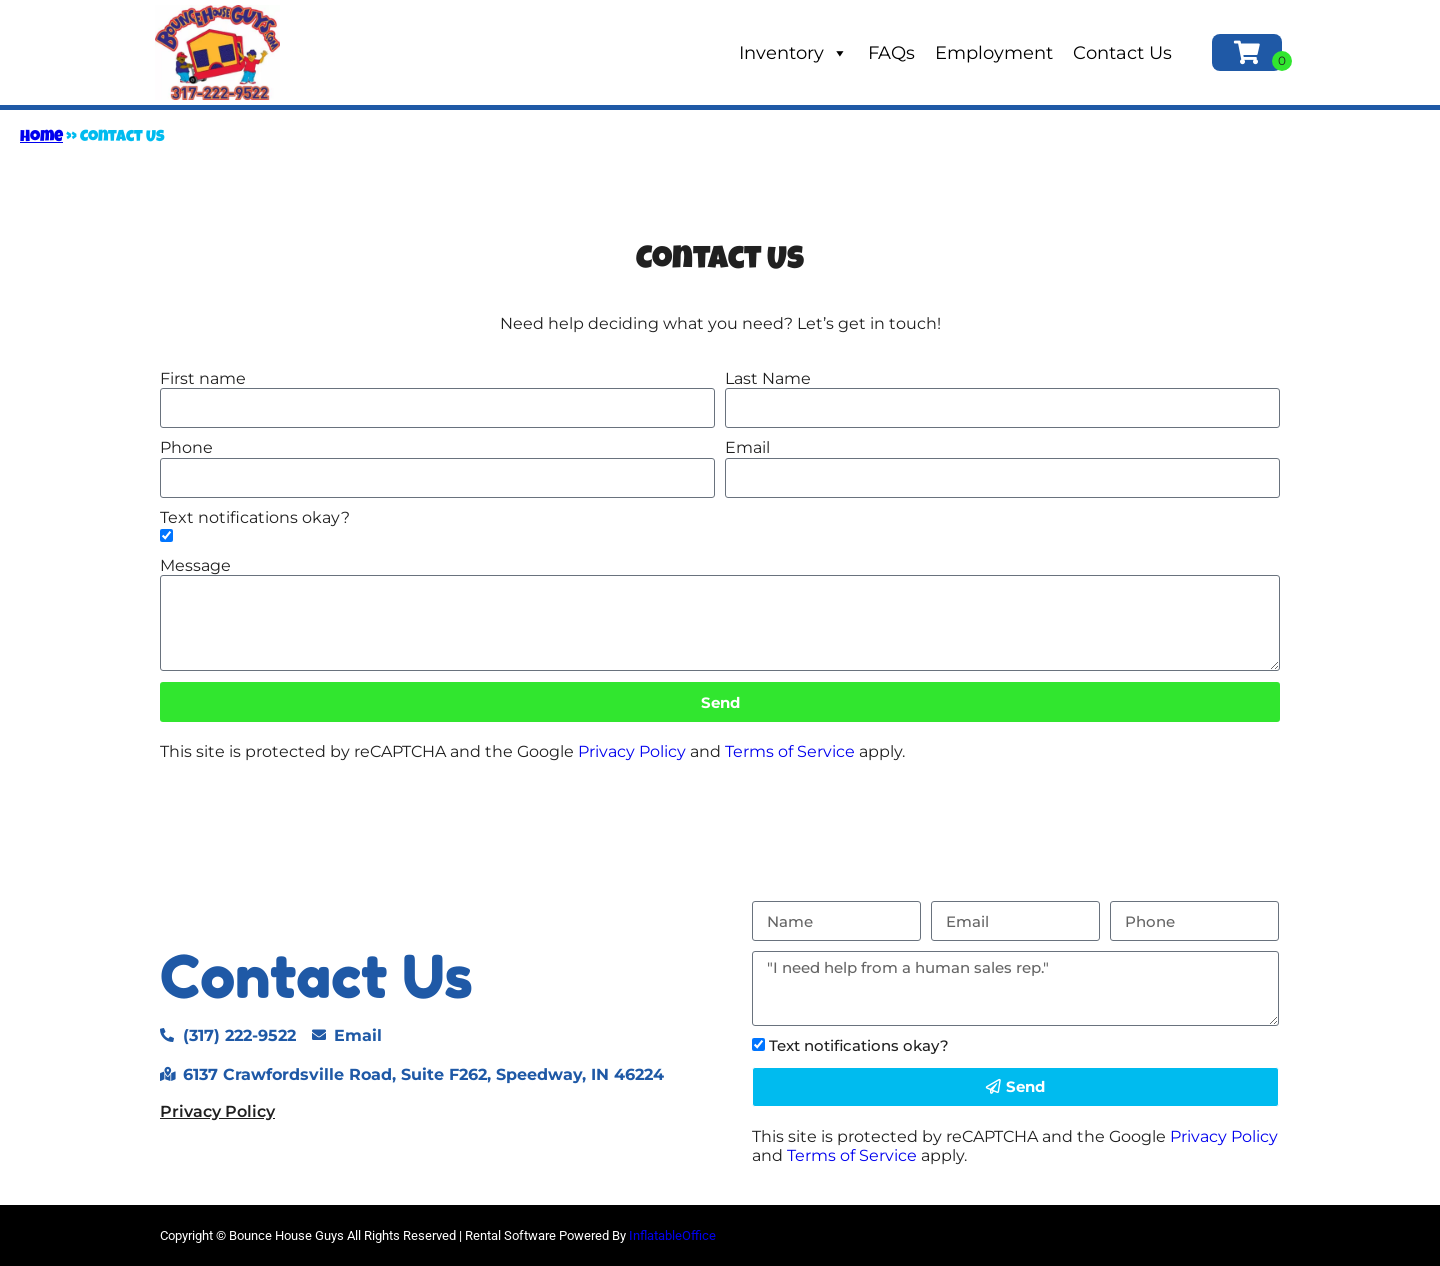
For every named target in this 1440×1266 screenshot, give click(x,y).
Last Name (768, 378)
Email (747, 447)
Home (41, 138)
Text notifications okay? (255, 517)
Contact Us (1122, 53)
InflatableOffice (672, 1235)
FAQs (891, 53)
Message (195, 565)
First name (203, 378)
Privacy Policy (632, 751)
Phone (186, 447)
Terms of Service (790, 751)
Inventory (793, 53)
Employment (994, 53)
